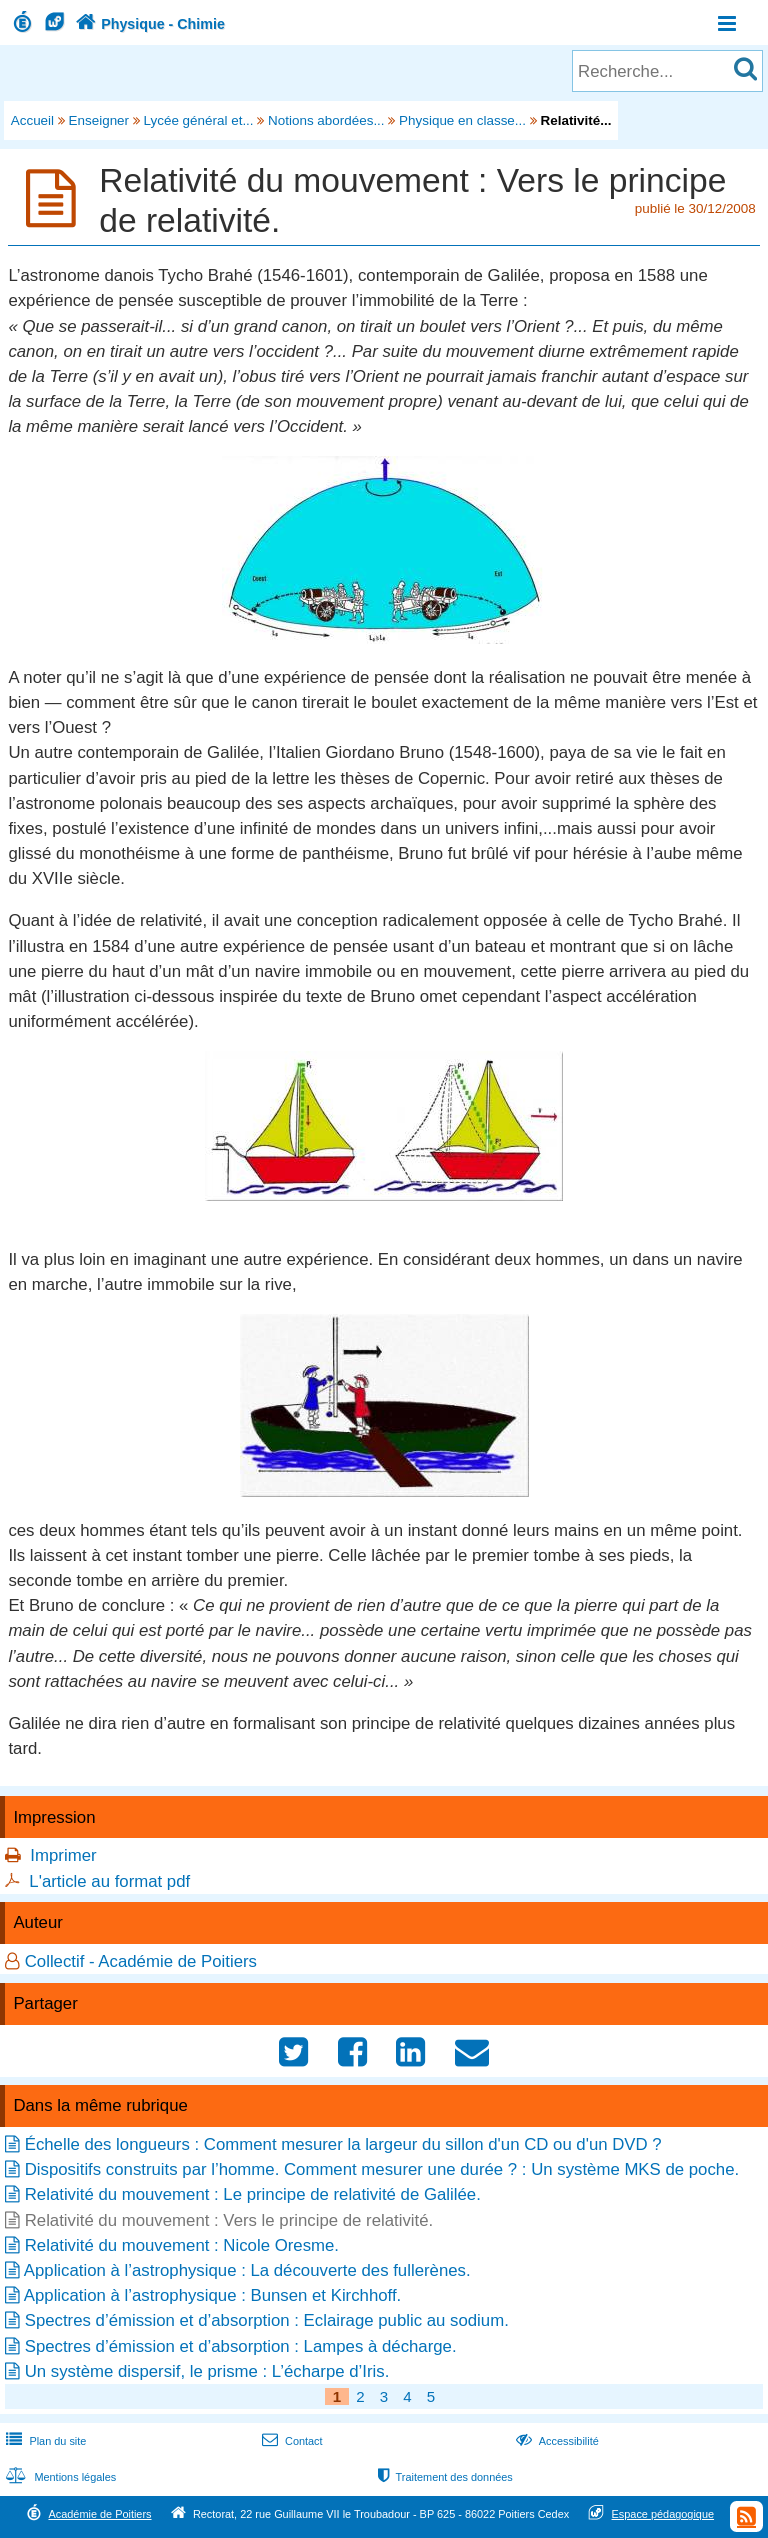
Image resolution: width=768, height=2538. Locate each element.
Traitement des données (443, 2477)
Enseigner (99, 120)
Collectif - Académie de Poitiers (141, 1961)
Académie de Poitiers (99, 2514)
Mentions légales (59, 2477)
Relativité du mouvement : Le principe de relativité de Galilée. (253, 2194)
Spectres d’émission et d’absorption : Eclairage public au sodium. (267, 2320)
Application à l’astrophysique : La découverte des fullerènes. (247, 2270)
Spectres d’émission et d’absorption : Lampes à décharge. (241, 2346)
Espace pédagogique (663, 2514)
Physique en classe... (462, 120)
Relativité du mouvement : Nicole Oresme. (182, 2245)
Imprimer (63, 1855)
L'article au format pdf (109, 1881)
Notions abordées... (326, 120)
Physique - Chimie (148, 24)
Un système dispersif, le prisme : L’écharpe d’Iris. (207, 2371)
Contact (290, 2441)
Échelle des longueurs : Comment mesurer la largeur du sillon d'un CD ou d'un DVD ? (343, 2144)
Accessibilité (555, 2441)
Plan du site (44, 2441)
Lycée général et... (199, 120)
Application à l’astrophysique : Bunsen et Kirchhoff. (213, 2295)
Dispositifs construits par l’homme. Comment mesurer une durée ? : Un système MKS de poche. (382, 2169)
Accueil (32, 120)
